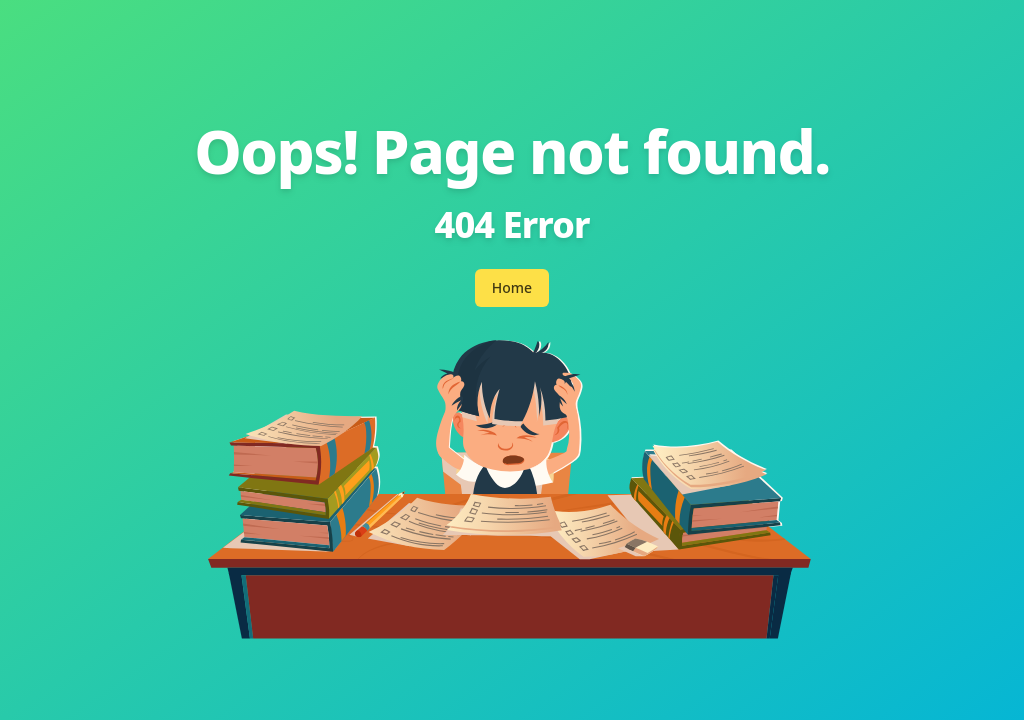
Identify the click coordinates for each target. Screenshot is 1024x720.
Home (512, 287)
